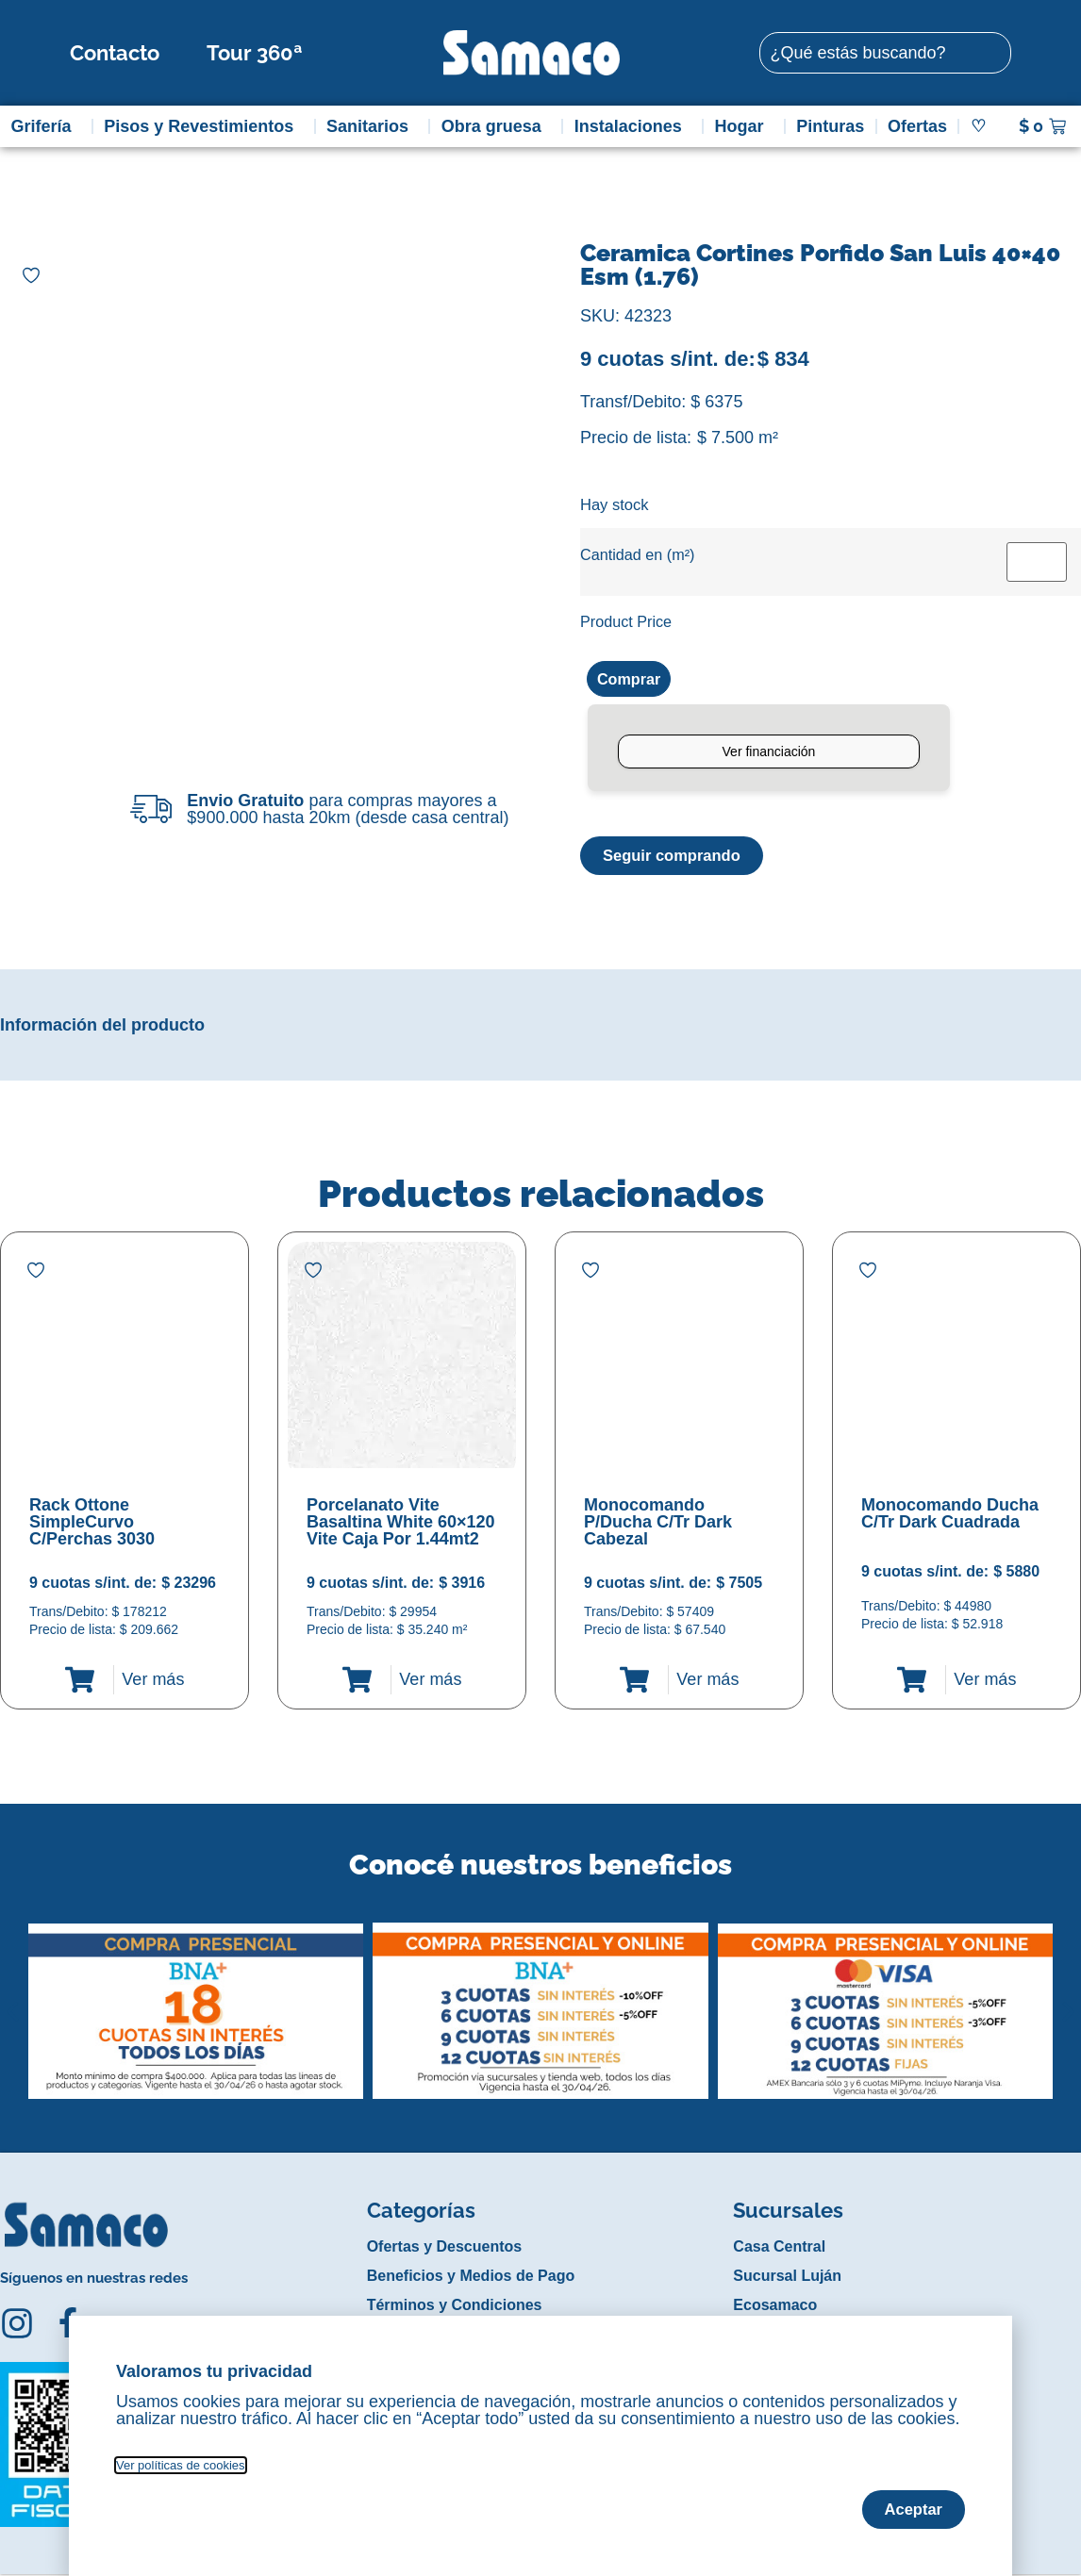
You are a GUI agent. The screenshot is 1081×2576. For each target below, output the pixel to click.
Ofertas (917, 126)
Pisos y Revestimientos (203, 126)
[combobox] (884, 53)
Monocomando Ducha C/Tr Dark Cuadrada (950, 1516)
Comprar (632, 679)
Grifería (45, 126)
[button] (12, 2000)
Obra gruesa (496, 126)
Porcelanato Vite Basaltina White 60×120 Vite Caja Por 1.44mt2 (401, 1524)
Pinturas (830, 126)
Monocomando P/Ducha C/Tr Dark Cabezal (658, 1524)
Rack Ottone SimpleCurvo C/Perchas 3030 (92, 1524)
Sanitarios (372, 126)
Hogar (743, 126)
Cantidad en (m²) (637, 554)
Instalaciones (632, 126)
